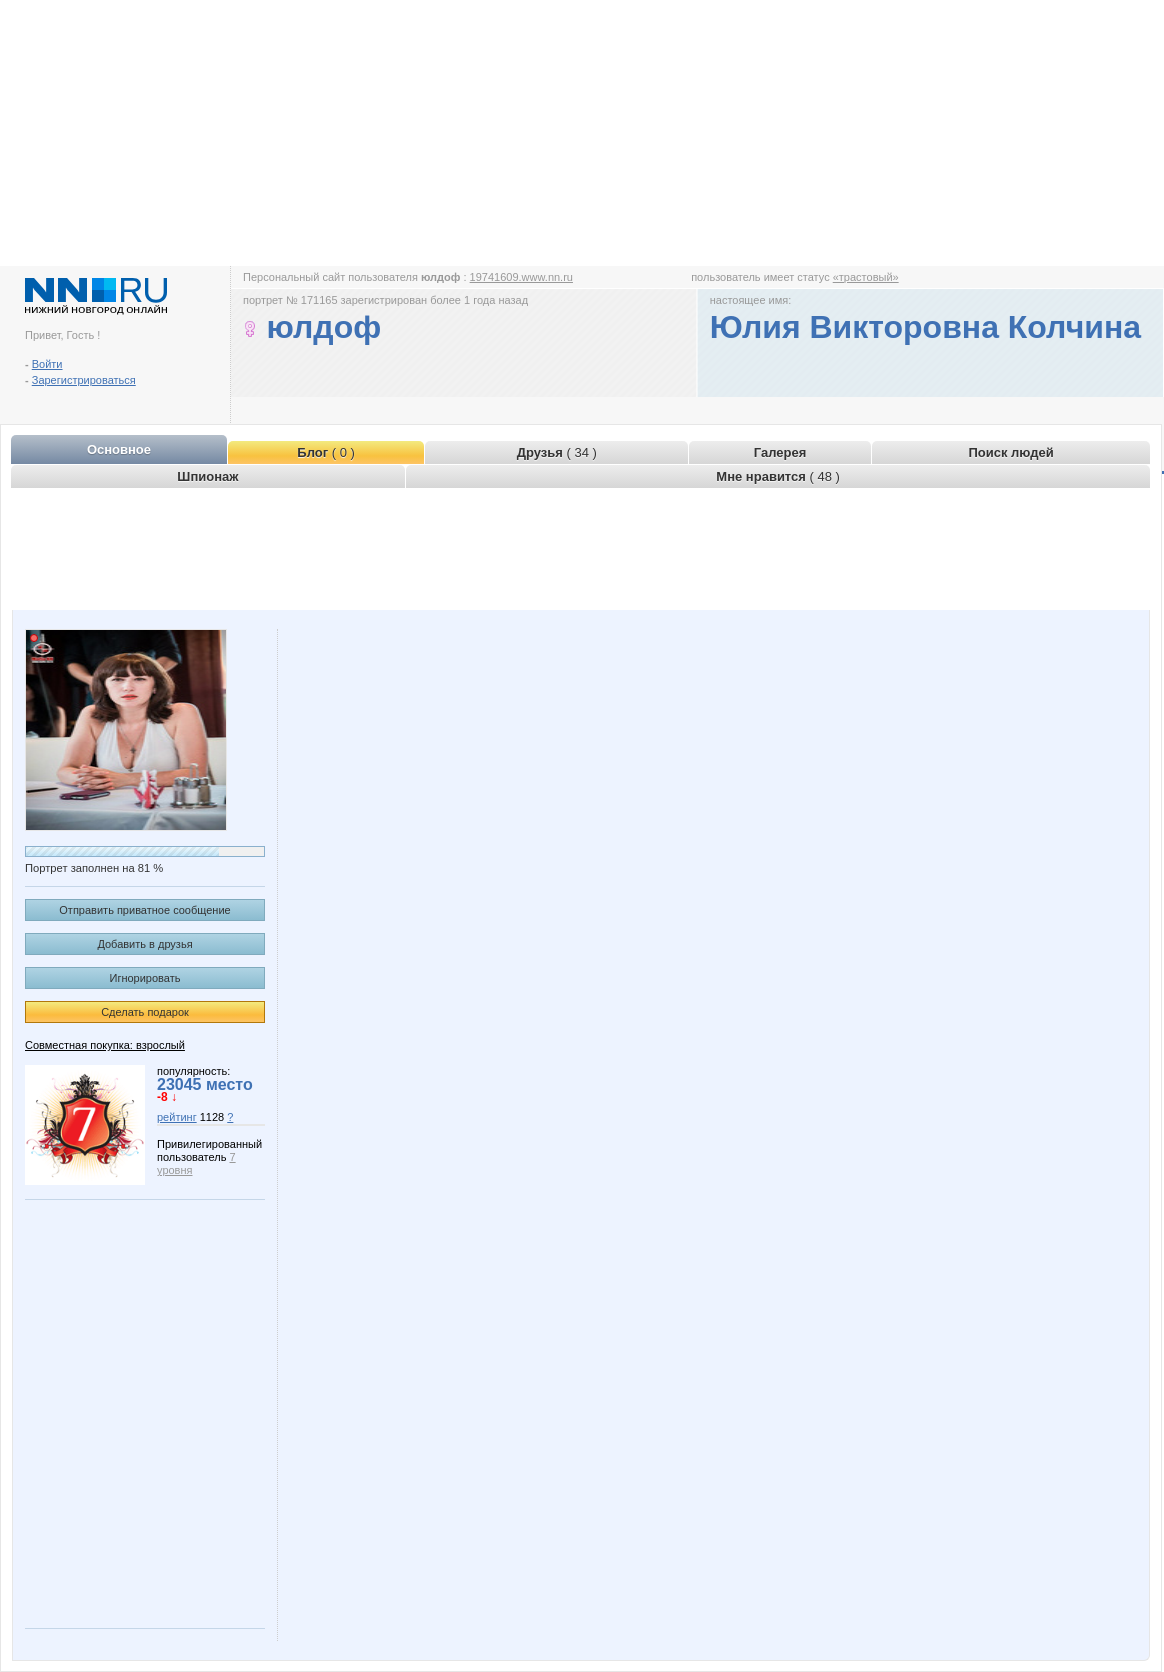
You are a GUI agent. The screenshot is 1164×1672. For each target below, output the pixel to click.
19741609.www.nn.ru (521, 277)
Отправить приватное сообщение (144, 910)
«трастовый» (866, 277)
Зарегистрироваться (84, 380)
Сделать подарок (145, 1012)
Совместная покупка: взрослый (105, 1045)
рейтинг (177, 1117)
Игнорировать (145, 978)
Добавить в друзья (144, 944)
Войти (47, 364)
